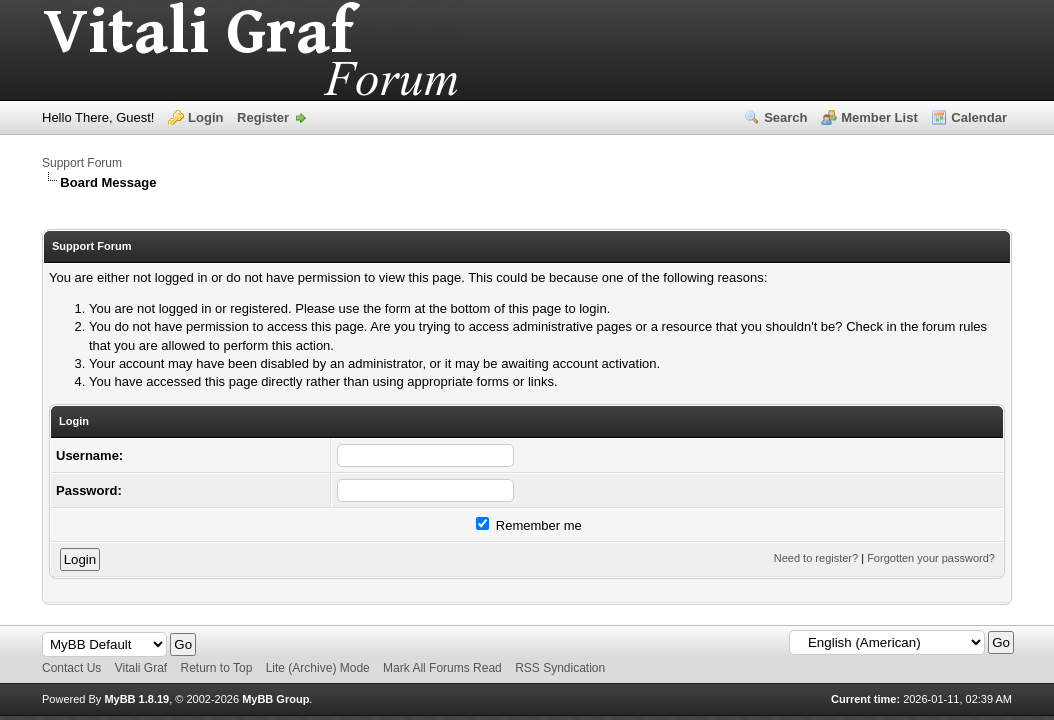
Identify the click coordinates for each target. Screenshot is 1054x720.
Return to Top (217, 668)
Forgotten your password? (931, 558)
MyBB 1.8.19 (136, 699)
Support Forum (82, 163)
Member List (879, 117)
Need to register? (816, 558)
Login (205, 117)
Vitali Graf (141, 668)
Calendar (979, 117)
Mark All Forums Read (442, 668)
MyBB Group (275, 699)
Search (785, 117)
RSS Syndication (560, 668)
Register (263, 117)
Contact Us (71, 668)
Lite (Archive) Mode (318, 668)
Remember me (529, 525)
